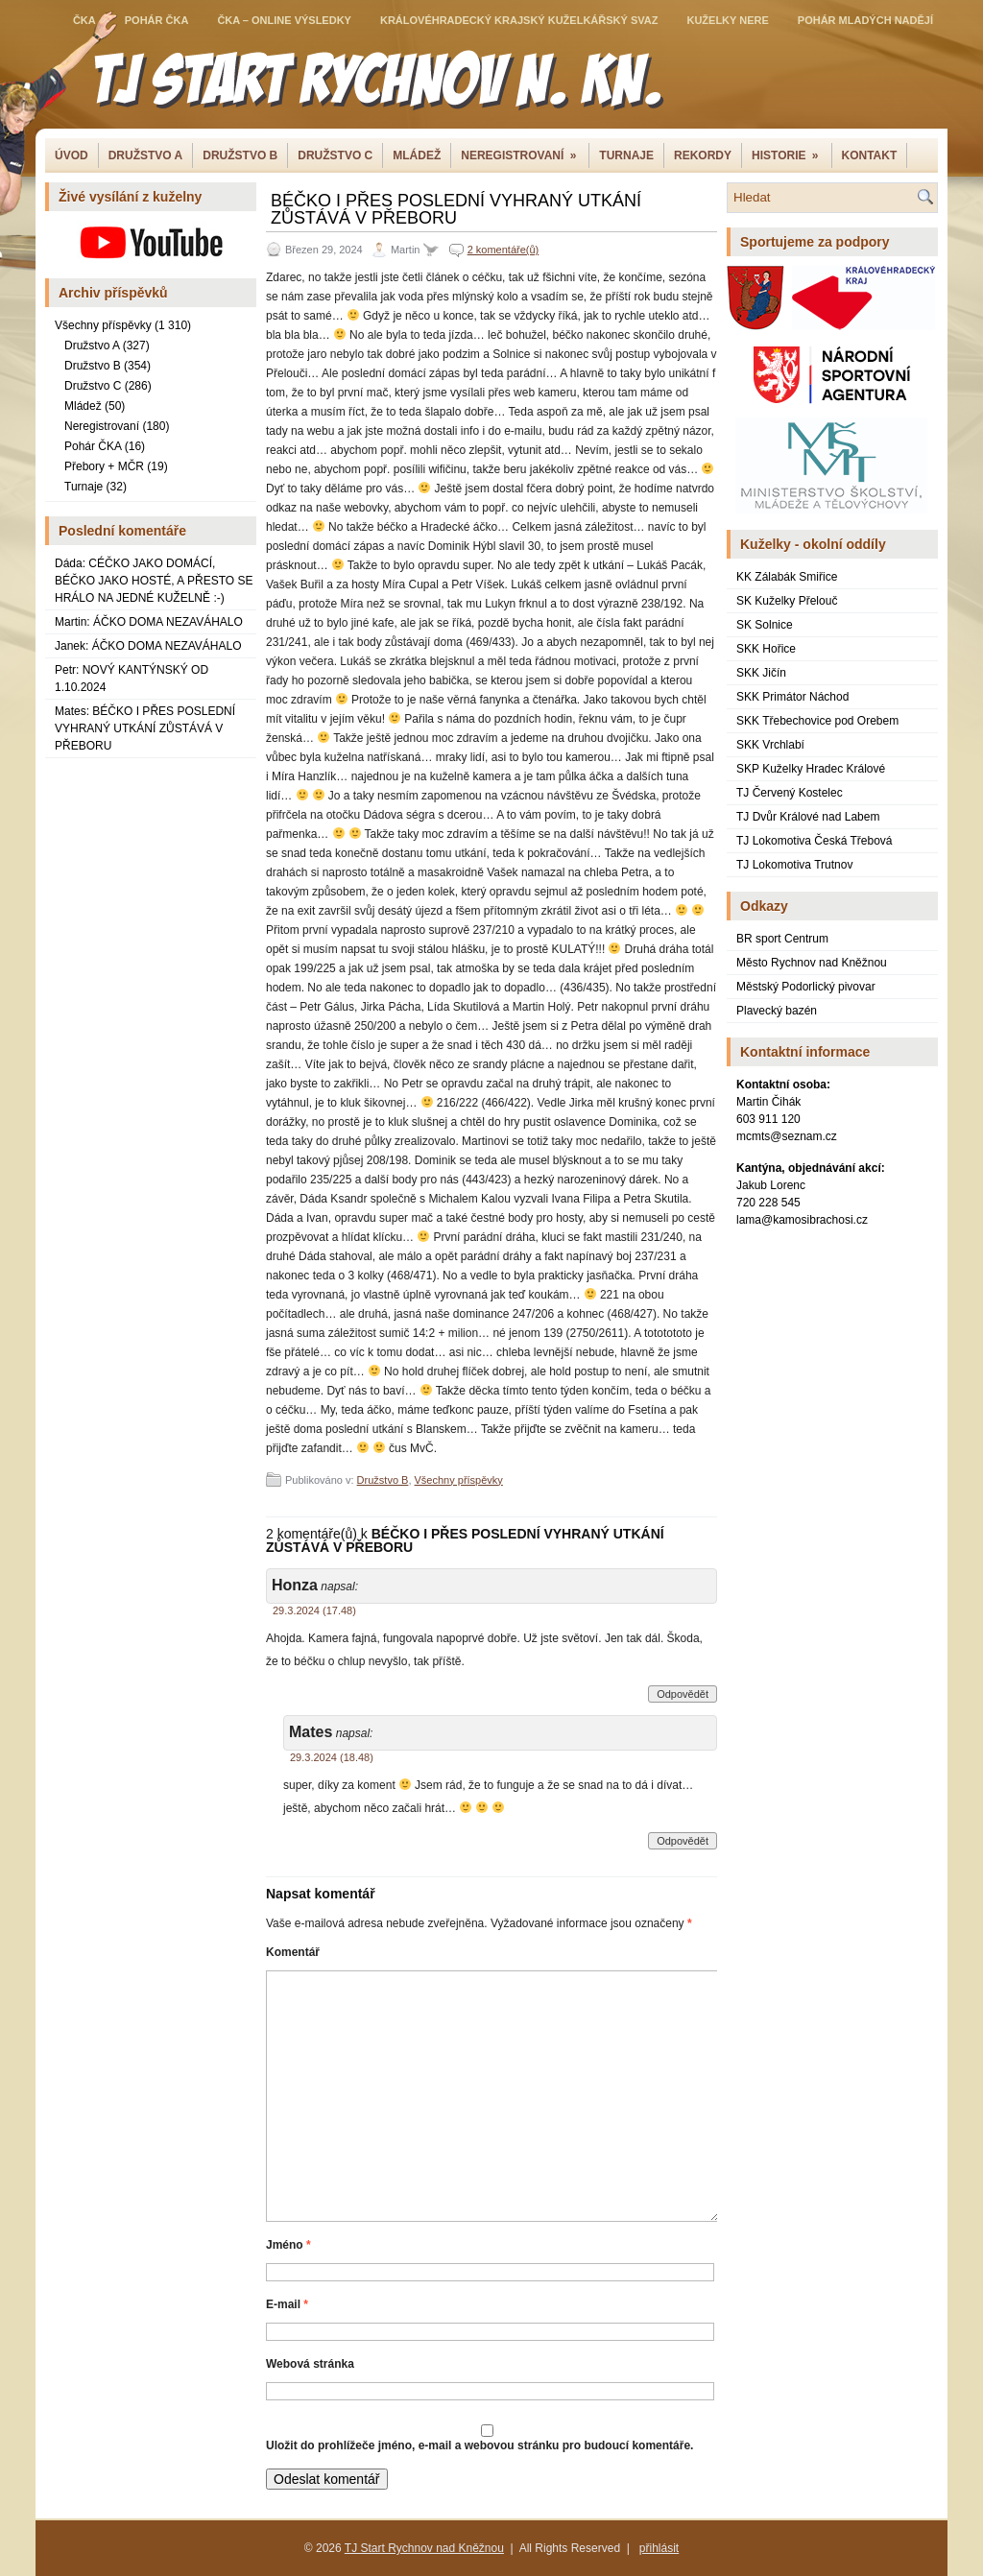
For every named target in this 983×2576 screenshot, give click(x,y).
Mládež (417, 155)
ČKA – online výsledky (284, 20)
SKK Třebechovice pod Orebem (817, 720)
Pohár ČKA (157, 20)
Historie (791, 152)
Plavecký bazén (776, 1010)
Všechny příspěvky (103, 325)
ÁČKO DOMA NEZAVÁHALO (168, 622)
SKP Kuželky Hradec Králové (810, 768)
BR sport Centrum (782, 938)
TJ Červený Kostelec (789, 792)
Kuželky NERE (727, 20)
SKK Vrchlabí (770, 744)
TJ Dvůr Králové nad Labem (807, 816)
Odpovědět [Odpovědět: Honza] (682, 1694)
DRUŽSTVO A (145, 155)
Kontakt (870, 155)
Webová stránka (310, 2364)
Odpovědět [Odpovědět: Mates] (682, 1841)
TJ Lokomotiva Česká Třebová (814, 840)
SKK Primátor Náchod (792, 697)
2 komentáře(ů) (503, 249)
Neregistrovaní (101, 426)
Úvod (71, 155)
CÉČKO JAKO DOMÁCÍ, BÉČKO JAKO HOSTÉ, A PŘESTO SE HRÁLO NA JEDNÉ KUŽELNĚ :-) (154, 581)
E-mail (287, 2304)
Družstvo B (240, 155)
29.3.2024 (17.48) (314, 1610)
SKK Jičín (761, 673)
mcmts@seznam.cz (786, 1136)
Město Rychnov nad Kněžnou (811, 962)
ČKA (84, 20)
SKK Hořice (766, 649)
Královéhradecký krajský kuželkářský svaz (519, 20)
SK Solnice (764, 625)
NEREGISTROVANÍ (524, 152)
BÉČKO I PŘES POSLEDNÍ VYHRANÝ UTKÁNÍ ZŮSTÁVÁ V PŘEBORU (145, 728)
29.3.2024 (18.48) (331, 1757)
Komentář (293, 1952)
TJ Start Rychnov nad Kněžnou (424, 2548)
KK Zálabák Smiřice (786, 577)
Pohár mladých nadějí (865, 20)
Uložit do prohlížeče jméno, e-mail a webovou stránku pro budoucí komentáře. (479, 2445)
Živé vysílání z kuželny (130, 196)
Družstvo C (335, 155)
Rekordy (702, 155)
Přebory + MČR (104, 466)
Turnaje (626, 155)
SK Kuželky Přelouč (786, 601)
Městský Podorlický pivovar (805, 986)
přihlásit (659, 2548)
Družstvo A (91, 345)
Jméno (288, 2245)
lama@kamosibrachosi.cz (802, 1220)
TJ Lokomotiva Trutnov (794, 864)
